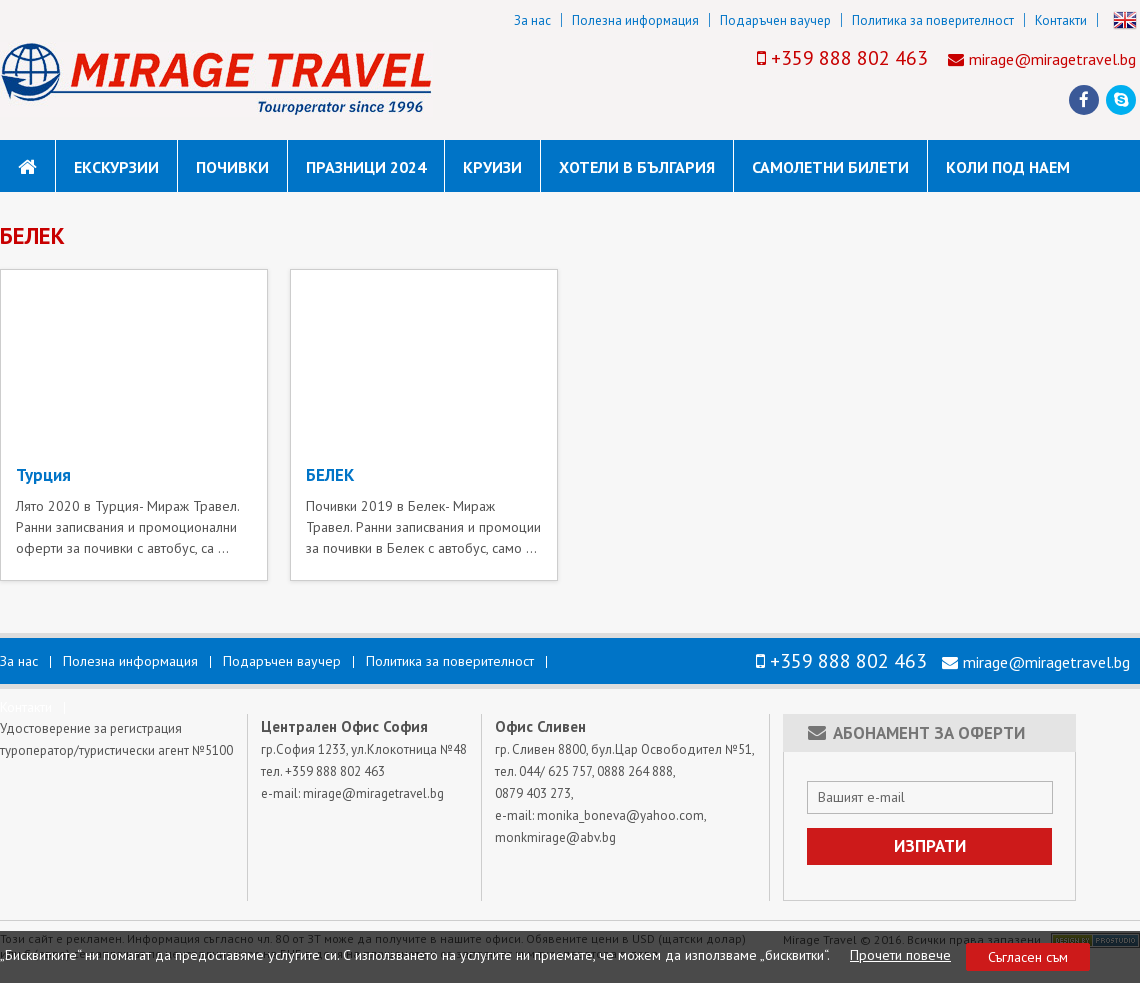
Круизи (492, 167)
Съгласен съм (1028, 957)
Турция (43, 475)
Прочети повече (900, 955)
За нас (532, 20)
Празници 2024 (366, 167)
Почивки (232, 167)
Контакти (1061, 20)
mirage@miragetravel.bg (1052, 59)
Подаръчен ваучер (775, 20)
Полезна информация (635, 20)
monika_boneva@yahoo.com (620, 815)
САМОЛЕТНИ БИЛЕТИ (830, 167)
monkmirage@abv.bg (555, 837)
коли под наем (1008, 167)
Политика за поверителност (933, 20)
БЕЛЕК (330, 475)
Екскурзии (116, 167)
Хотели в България (637, 167)
